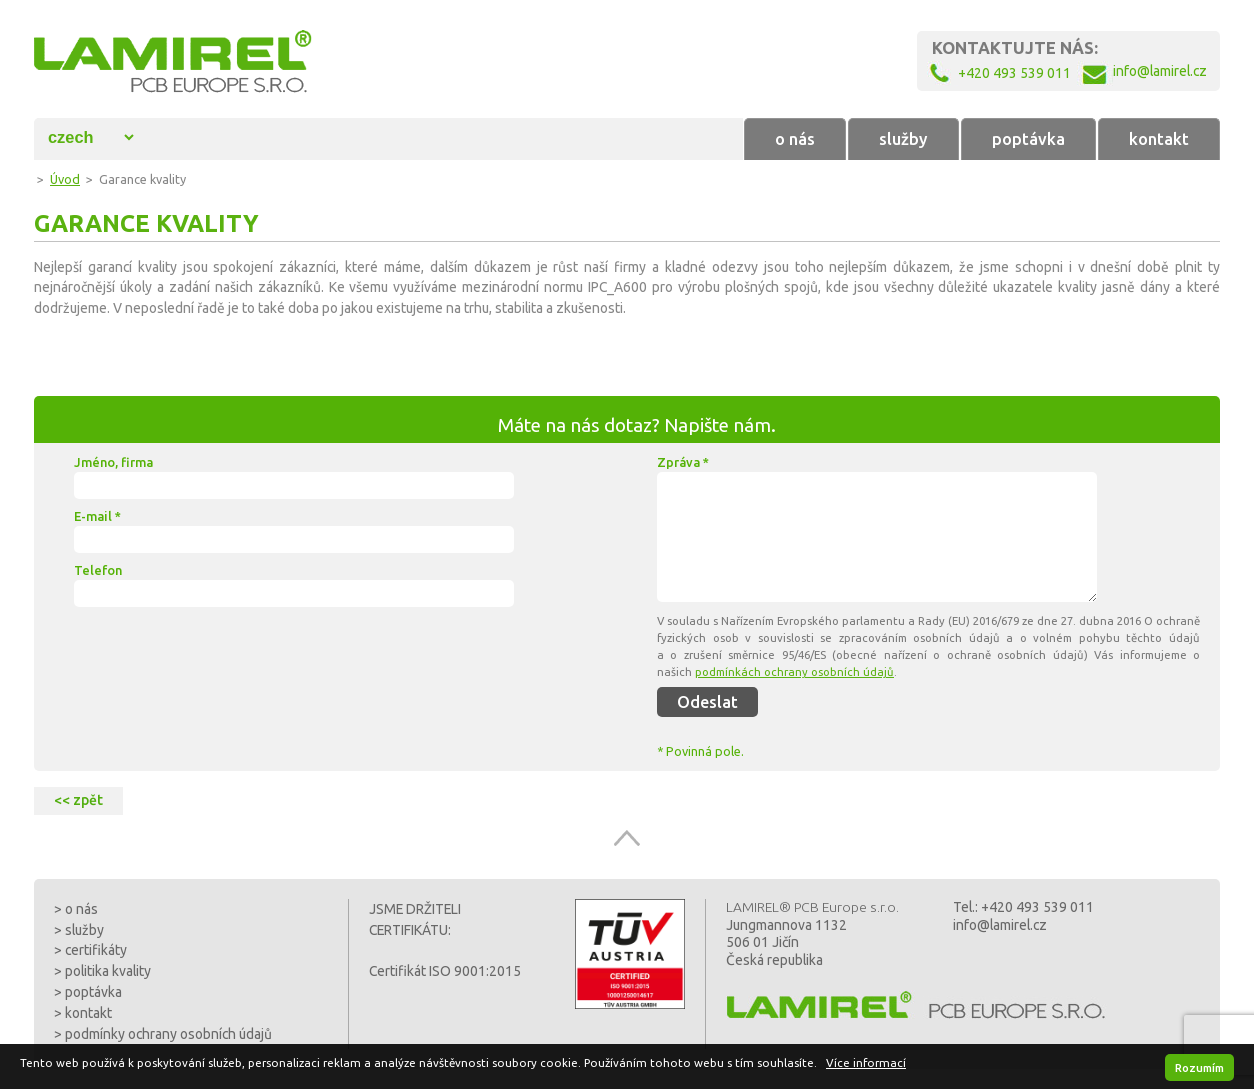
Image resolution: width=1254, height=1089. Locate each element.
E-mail (97, 516)
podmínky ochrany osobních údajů (168, 1034)
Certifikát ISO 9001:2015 (445, 971)
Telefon (98, 570)
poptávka (1028, 139)
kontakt (1159, 139)
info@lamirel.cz (1000, 925)
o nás (795, 139)
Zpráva (683, 462)
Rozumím (1199, 1067)
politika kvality (108, 971)
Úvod (65, 179)
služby (903, 139)
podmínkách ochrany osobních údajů (794, 671)
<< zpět (78, 800)
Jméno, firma (113, 462)
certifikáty (96, 950)
